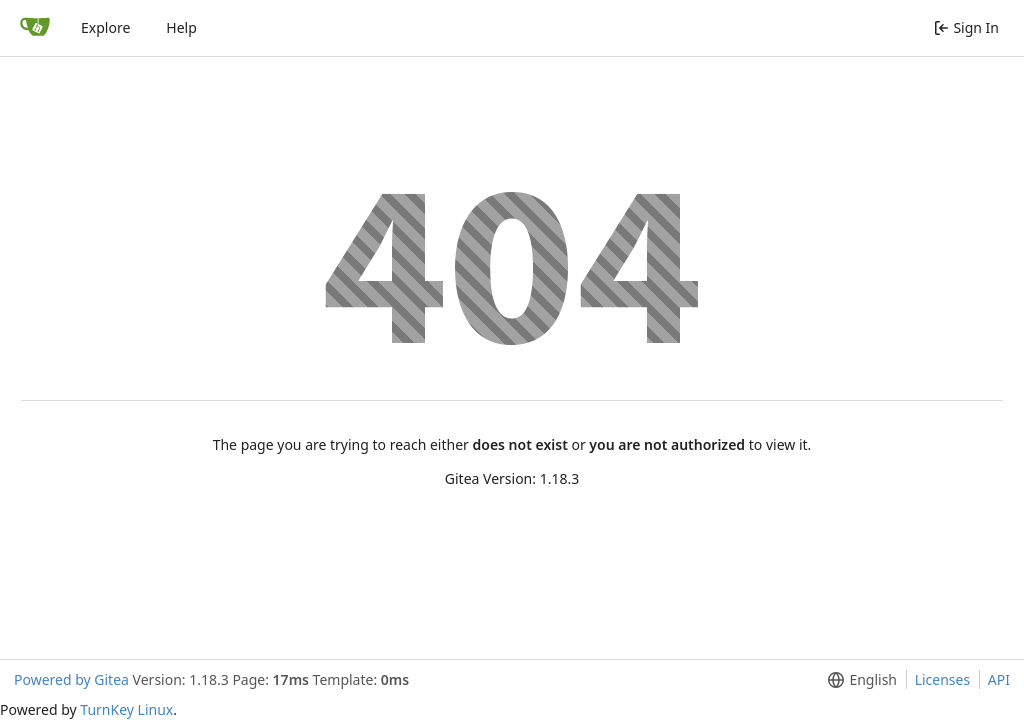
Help (181, 27)
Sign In (966, 27)
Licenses (943, 679)
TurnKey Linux (126, 709)
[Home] (35, 28)
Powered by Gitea (71, 679)
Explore (105, 27)
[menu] (858, 680)
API (999, 679)
